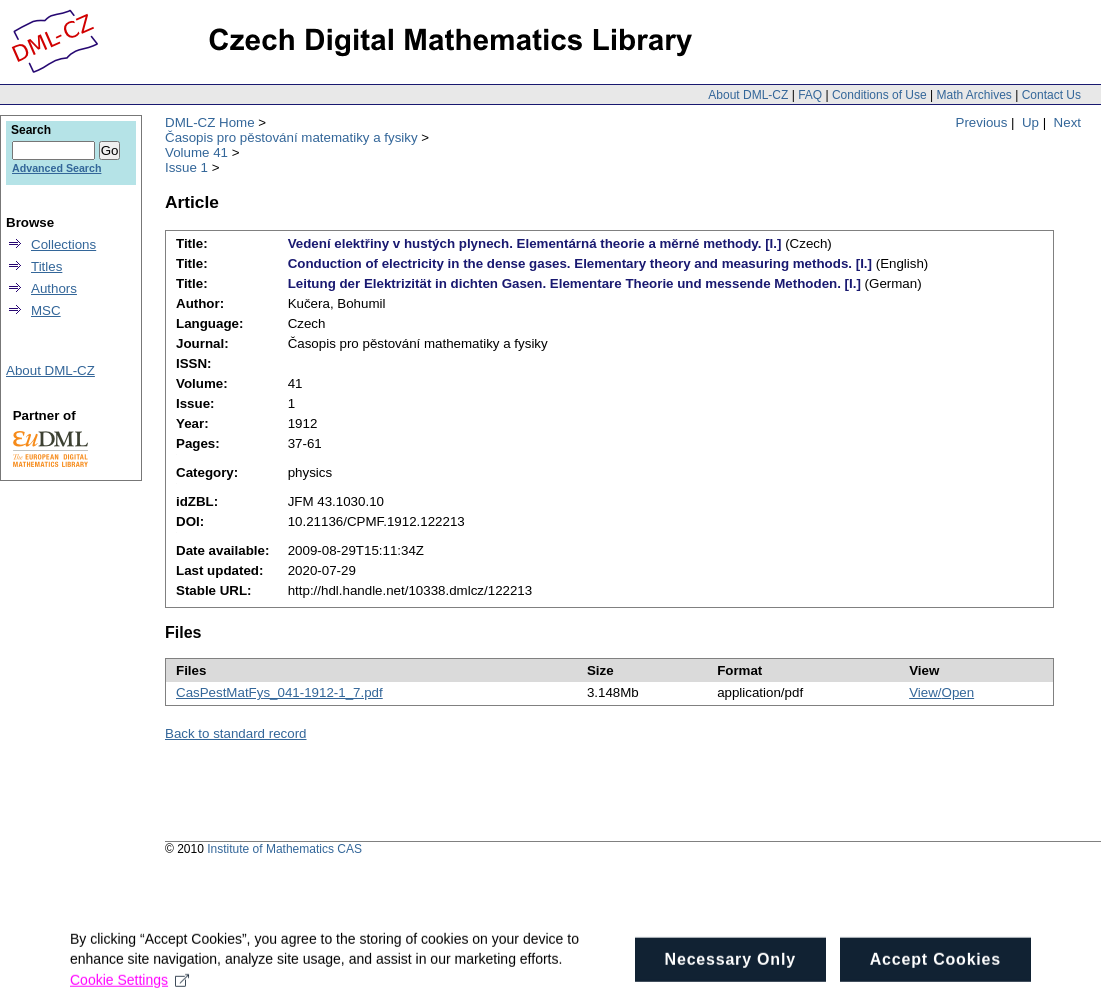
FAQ (810, 95)
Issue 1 (186, 167)
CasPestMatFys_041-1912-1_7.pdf (279, 692)
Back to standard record (236, 733)
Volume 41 (196, 152)
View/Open (941, 692)
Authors (54, 288)
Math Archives (973, 95)
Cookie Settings (129, 987)
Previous (982, 122)
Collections (63, 244)
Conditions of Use (879, 95)
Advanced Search (56, 168)
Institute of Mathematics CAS (284, 849)
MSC (46, 310)
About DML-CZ (748, 95)
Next (1067, 122)
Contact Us (1051, 95)
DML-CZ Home (210, 122)
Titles (46, 266)
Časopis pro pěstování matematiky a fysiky (291, 137)
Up (1030, 122)
